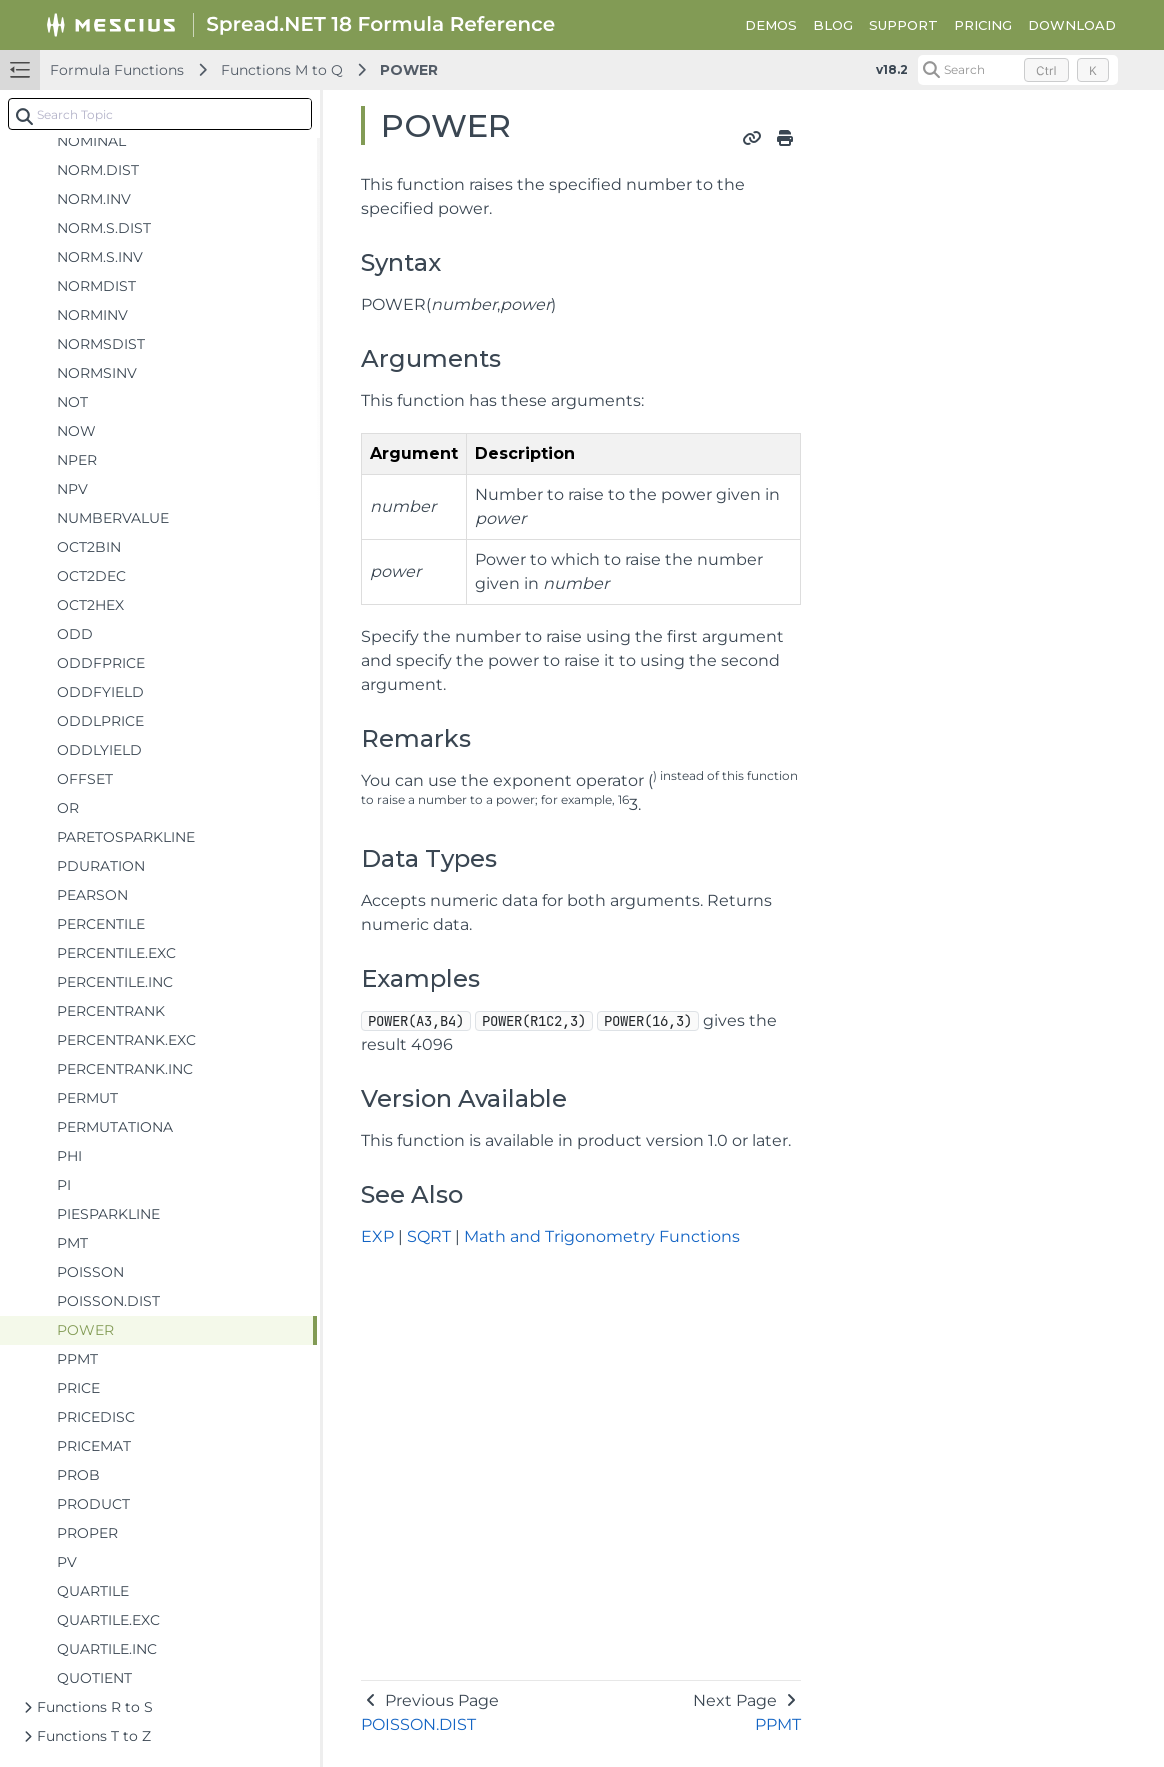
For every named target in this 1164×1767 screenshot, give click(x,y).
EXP (377, 1236)
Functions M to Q (282, 70)
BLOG (833, 25)
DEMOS (771, 25)
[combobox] (160, 114)
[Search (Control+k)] (1018, 70)
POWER (409, 70)
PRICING (983, 25)
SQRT (429, 1236)
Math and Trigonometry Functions (602, 1236)
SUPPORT (903, 25)
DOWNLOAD (1072, 25)
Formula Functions (117, 70)
